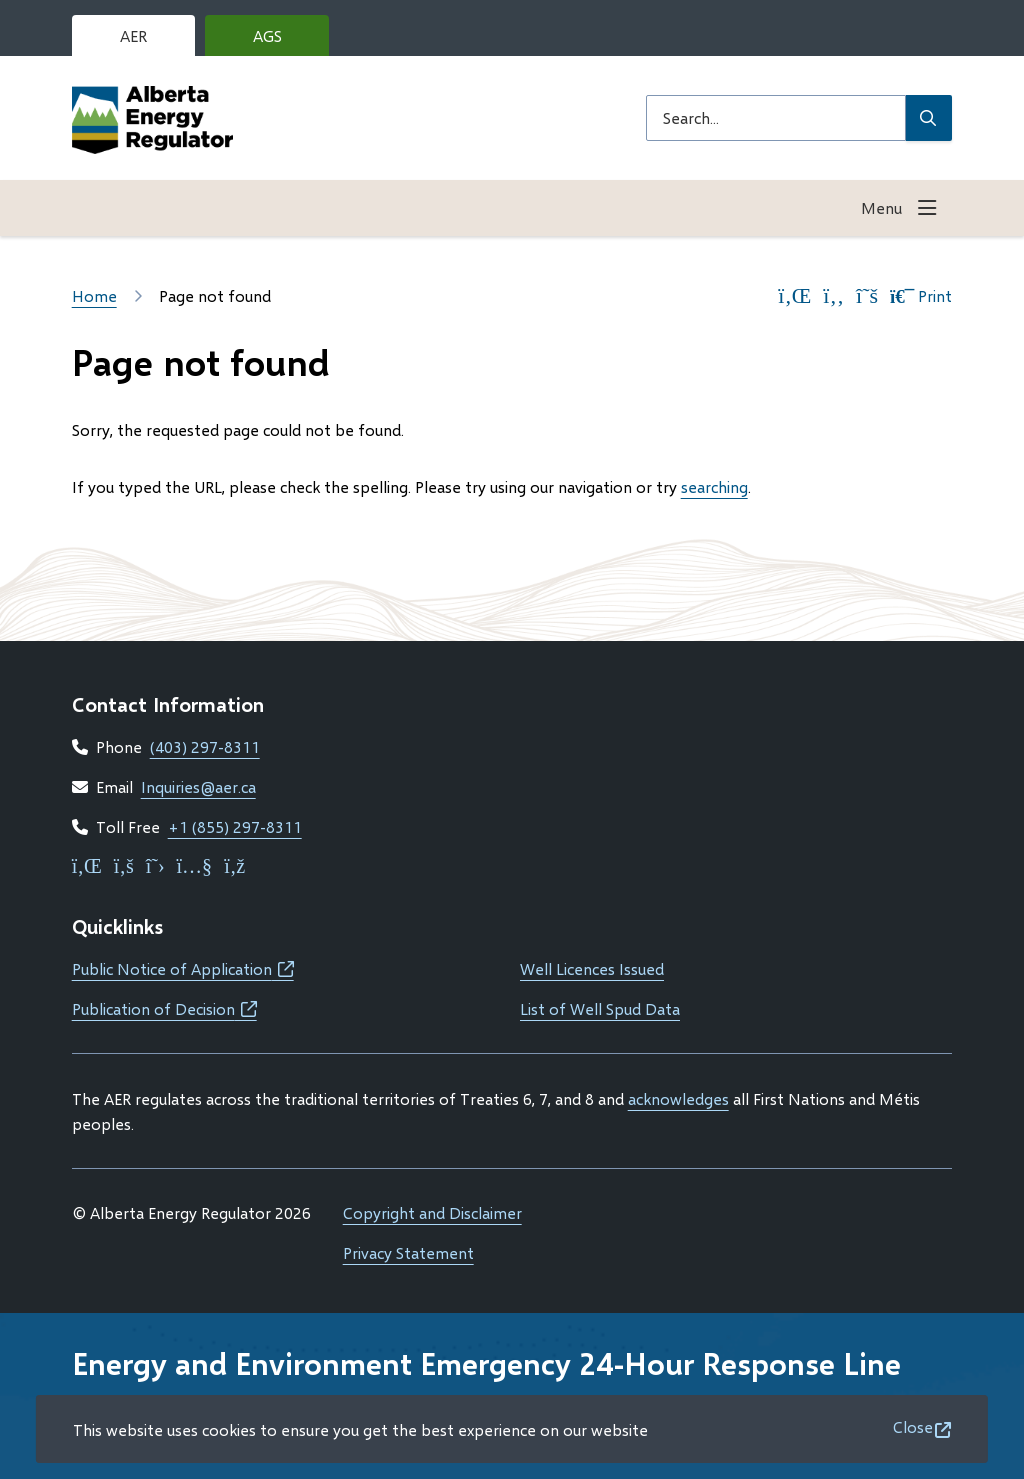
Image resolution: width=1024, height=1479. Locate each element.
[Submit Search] (929, 118)
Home (94, 295)
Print (921, 296)
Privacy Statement (408, 1252)
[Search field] (776, 118)
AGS (283, 41)
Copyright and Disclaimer (432, 1212)
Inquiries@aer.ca (198, 786)
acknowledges (678, 1098)
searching (714, 486)
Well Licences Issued (592, 968)
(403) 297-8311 (205, 746)
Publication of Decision (164, 1008)
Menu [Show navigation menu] (881, 207)
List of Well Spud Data (600, 1008)
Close (913, 1426)
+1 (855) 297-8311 (235, 826)
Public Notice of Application (183, 968)
